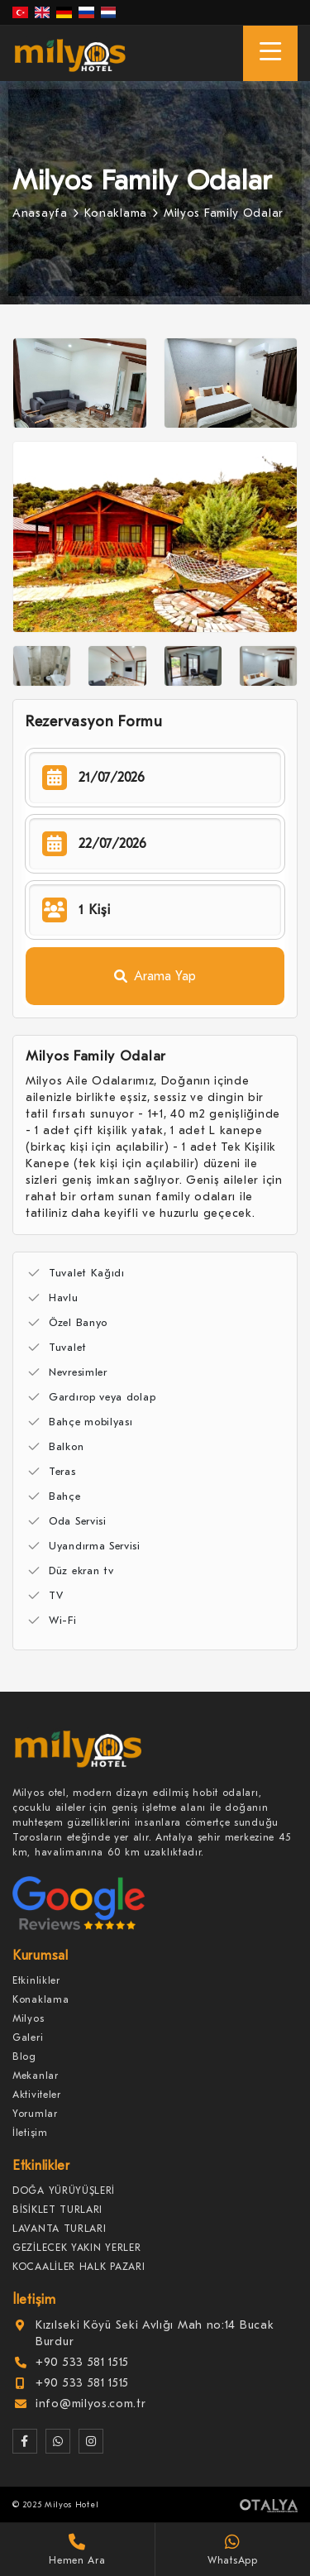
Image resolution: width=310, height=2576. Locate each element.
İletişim (30, 2132)
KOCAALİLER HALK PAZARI (78, 2266)
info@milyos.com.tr (91, 2403)
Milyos (28, 2018)
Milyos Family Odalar (224, 213)
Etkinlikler (36, 1980)
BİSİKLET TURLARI (57, 2209)
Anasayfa (40, 213)
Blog (24, 2056)
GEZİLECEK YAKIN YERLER (76, 2247)
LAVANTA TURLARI (59, 2228)
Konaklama (115, 213)
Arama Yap (155, 976)
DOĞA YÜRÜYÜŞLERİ (63, 2190)
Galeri (27, 2037)
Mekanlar (35, 2075)
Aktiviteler (36, 2094)
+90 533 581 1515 (82, 2362)
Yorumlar (35, 2113)
